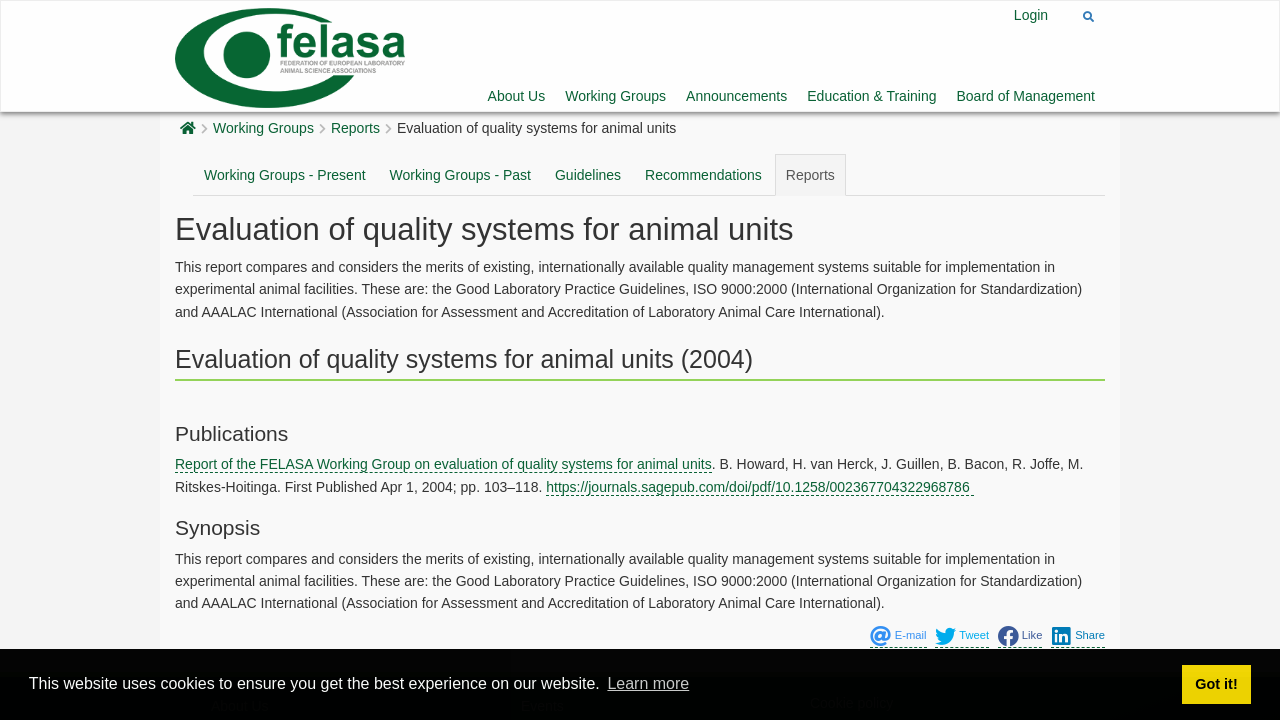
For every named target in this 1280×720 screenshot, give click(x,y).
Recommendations (703, 175)
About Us (517, 96)
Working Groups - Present (285, 175)
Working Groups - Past (460, 175)
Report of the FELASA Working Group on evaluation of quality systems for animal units (443, 464)
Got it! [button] (1216, 684)
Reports (355, 128)
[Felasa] (290, 55)
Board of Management (1025, 96)
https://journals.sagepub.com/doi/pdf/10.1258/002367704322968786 (759, 487)
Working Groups (615, 96)
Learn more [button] (648, 683)
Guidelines (588, 175)
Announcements (736, 96)
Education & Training (871, 96)
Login (1031, 15)
